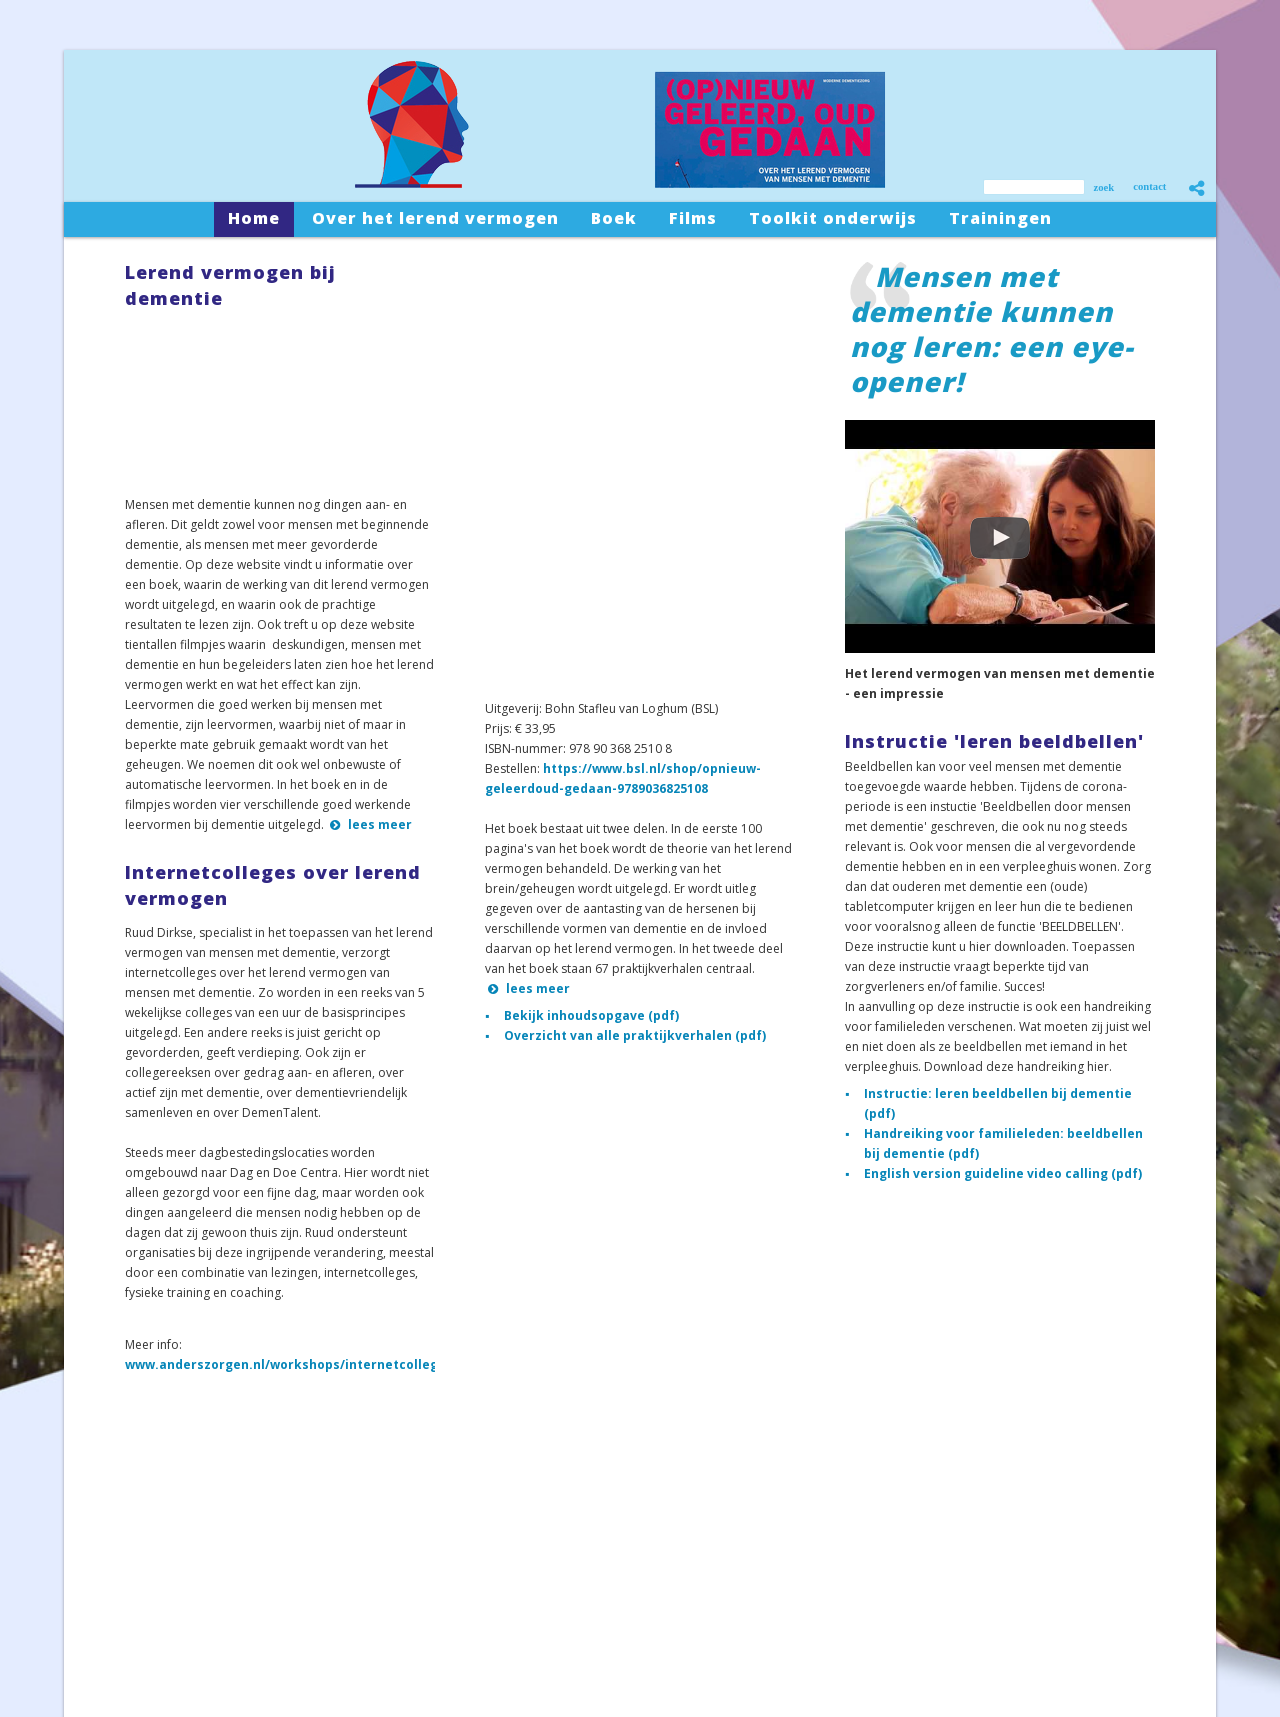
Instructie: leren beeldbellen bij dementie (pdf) (998, 1103)
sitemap (1074, 1653)
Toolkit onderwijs (143, 1627)
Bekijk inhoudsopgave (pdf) (591, 1015)
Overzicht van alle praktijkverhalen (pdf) (635, 1035)
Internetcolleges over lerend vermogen (273, 885)
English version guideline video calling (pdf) (1003, 1173)
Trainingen (124, 1649)
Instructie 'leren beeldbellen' (994, 741)
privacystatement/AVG (1157, 1653)
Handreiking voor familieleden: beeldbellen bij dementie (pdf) (1003, 1143)
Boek (108, 1583)
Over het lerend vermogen (169, 1561)
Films (108, 1605)
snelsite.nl (968, 1653)
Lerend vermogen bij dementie (230, 285)
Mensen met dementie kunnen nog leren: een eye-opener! (992, 329)
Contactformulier (418, 1617)
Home (111, 1539)
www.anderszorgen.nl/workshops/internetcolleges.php (303, 1364)
